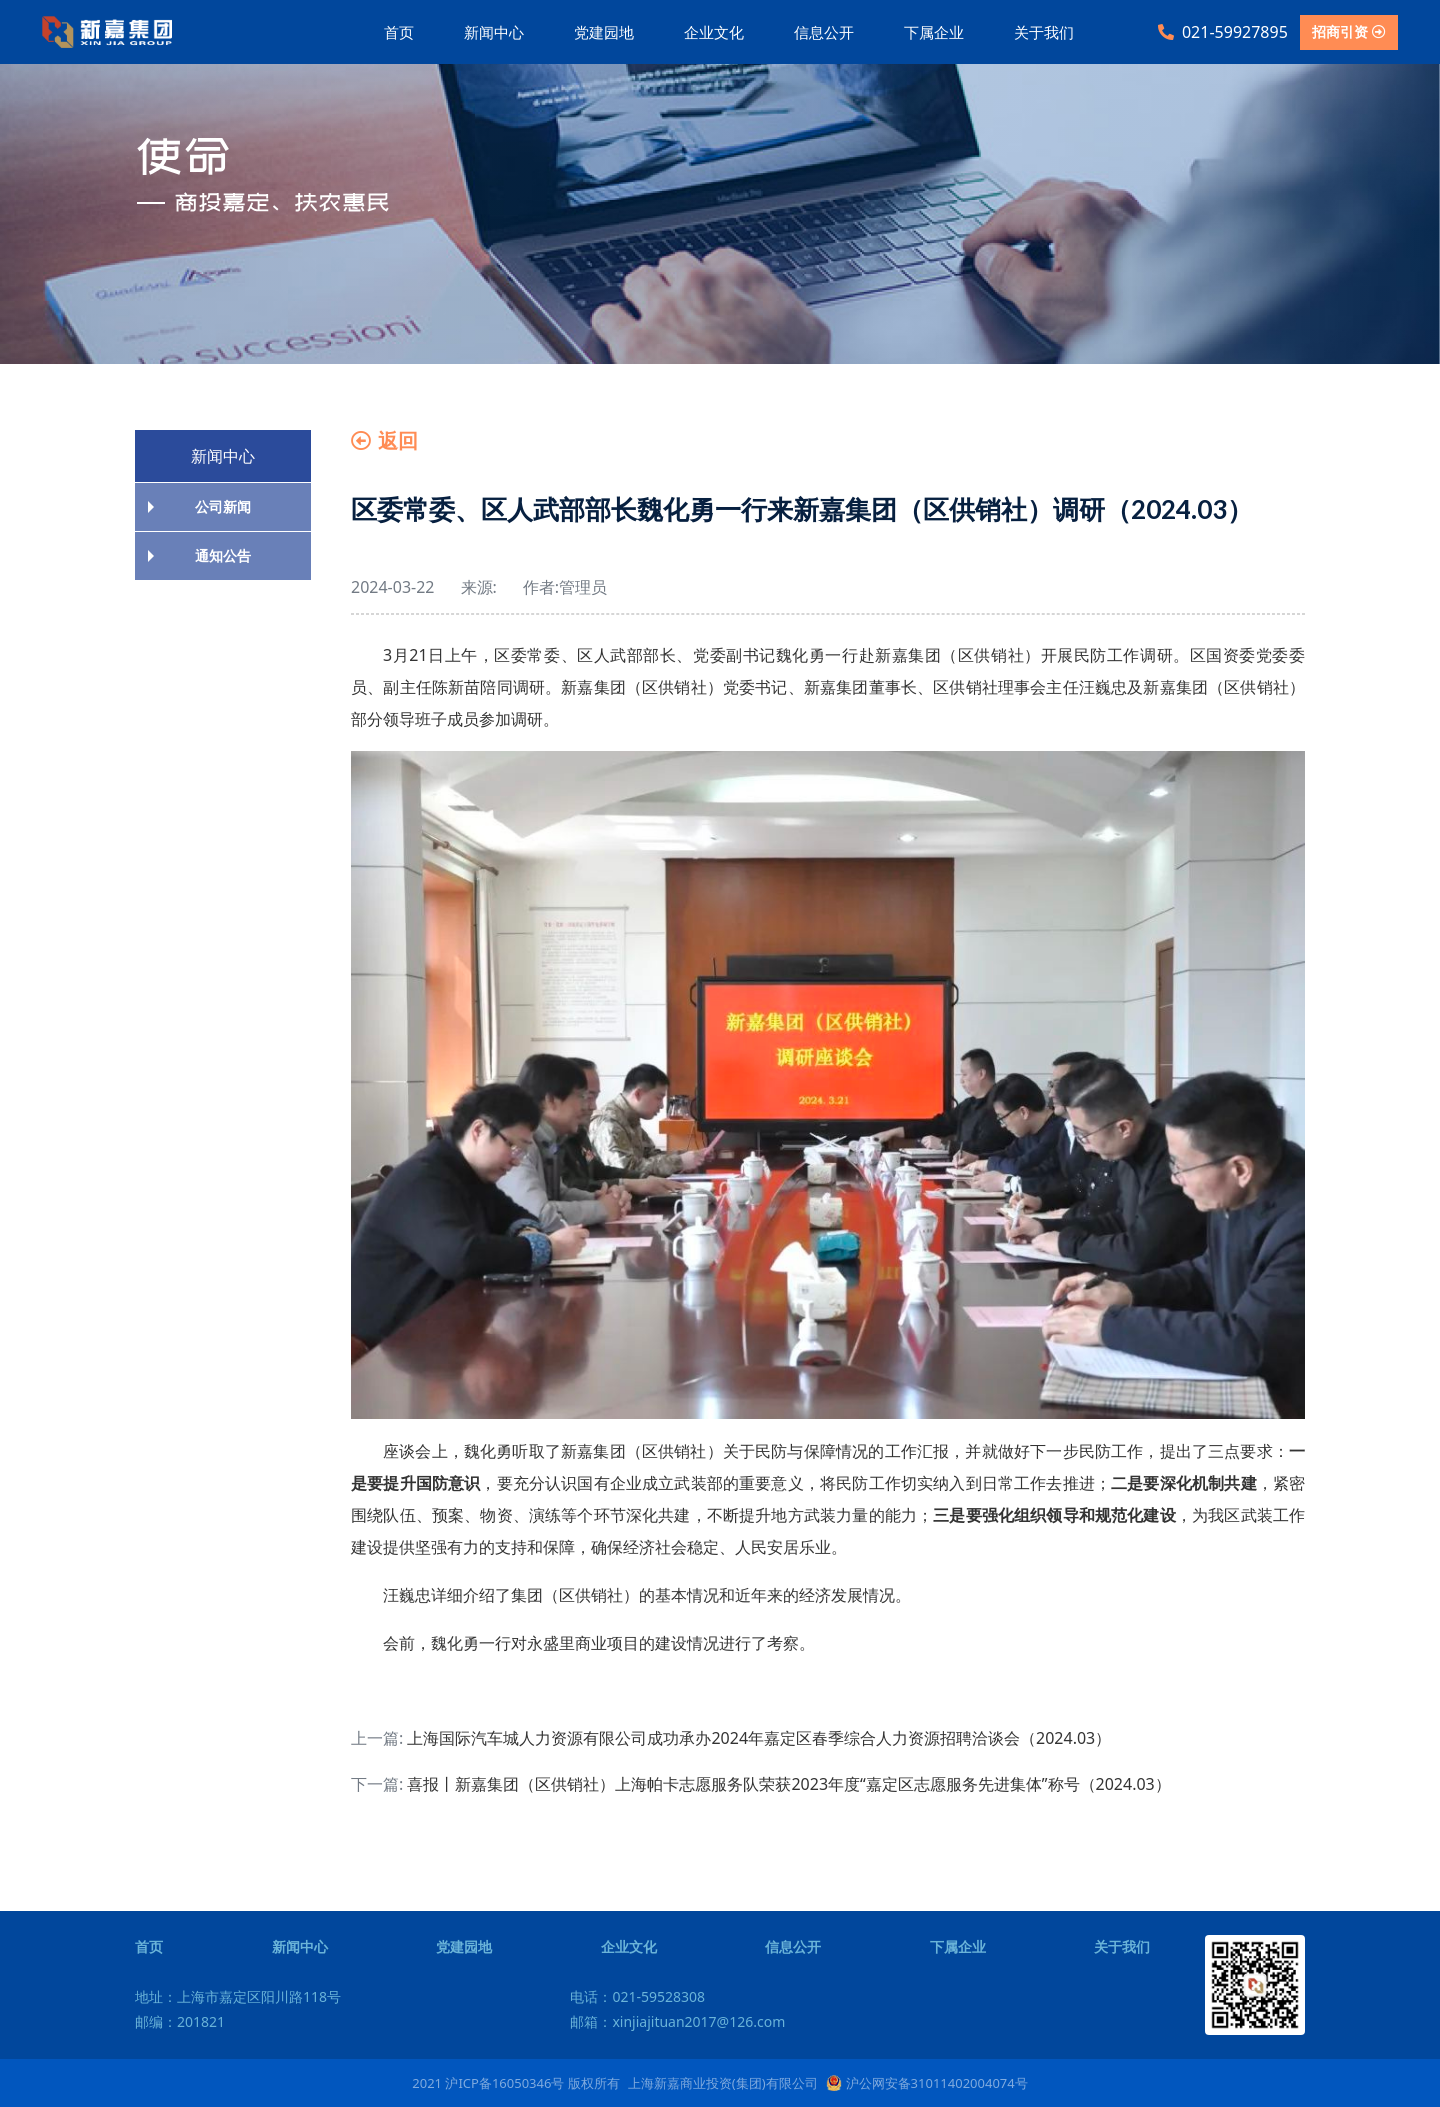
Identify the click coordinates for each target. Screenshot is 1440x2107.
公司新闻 (223, 506)
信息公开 (824, 32)
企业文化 (714, 32)
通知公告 (223, 555)
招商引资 (1349, 31)
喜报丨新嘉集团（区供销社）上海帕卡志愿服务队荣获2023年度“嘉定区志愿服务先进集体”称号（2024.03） (788, 1784)
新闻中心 (494, 32)
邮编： (180, 2021)
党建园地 (604, 32)
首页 (399, 32)
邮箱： (677, 2021)
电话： (637, 1996)
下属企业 (934, 32)
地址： (238, 1996)
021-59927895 (1223, 32)
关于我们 (1044, 32)
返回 (384, 440)
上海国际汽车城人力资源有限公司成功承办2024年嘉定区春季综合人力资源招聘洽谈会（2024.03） (759, 1738)
